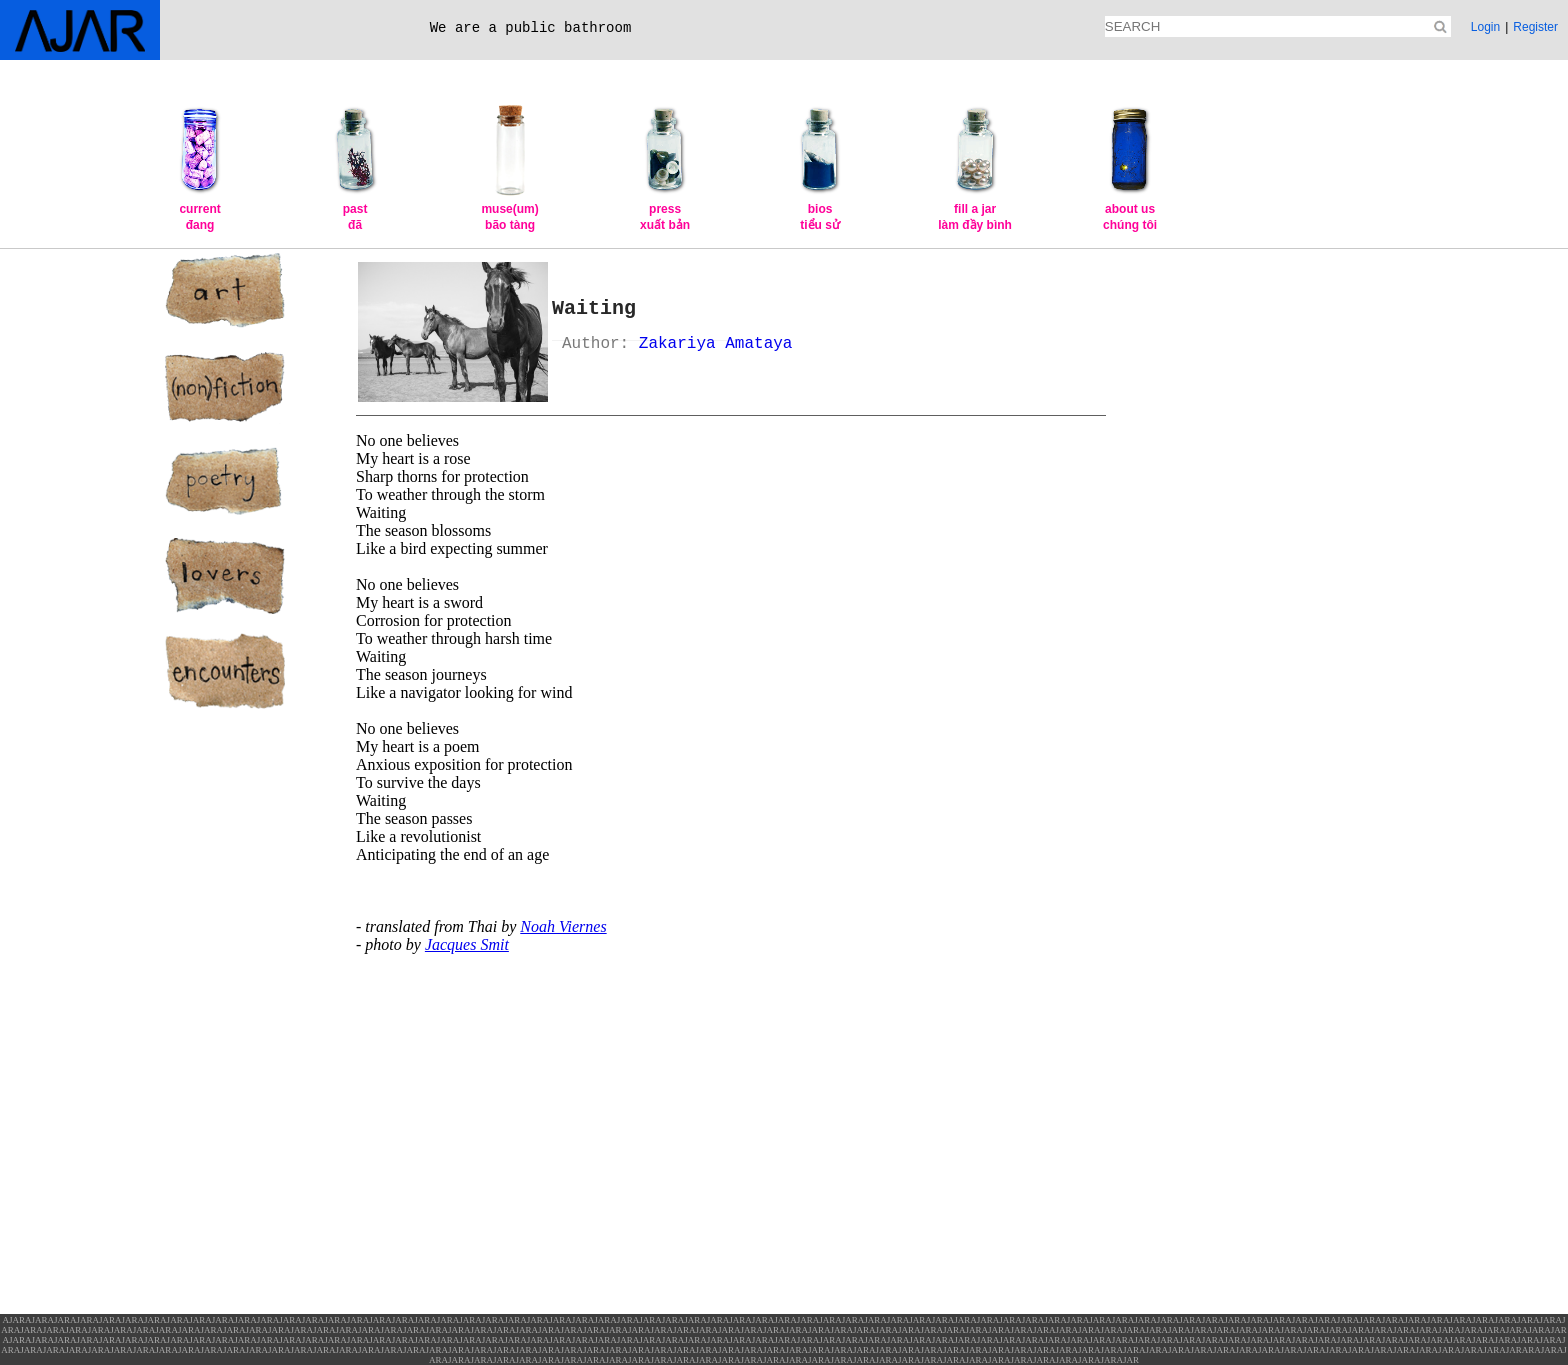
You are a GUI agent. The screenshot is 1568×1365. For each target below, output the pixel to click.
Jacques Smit (467, 944)
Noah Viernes (563, 926)
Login (1485, 27)
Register (1535, 27)
